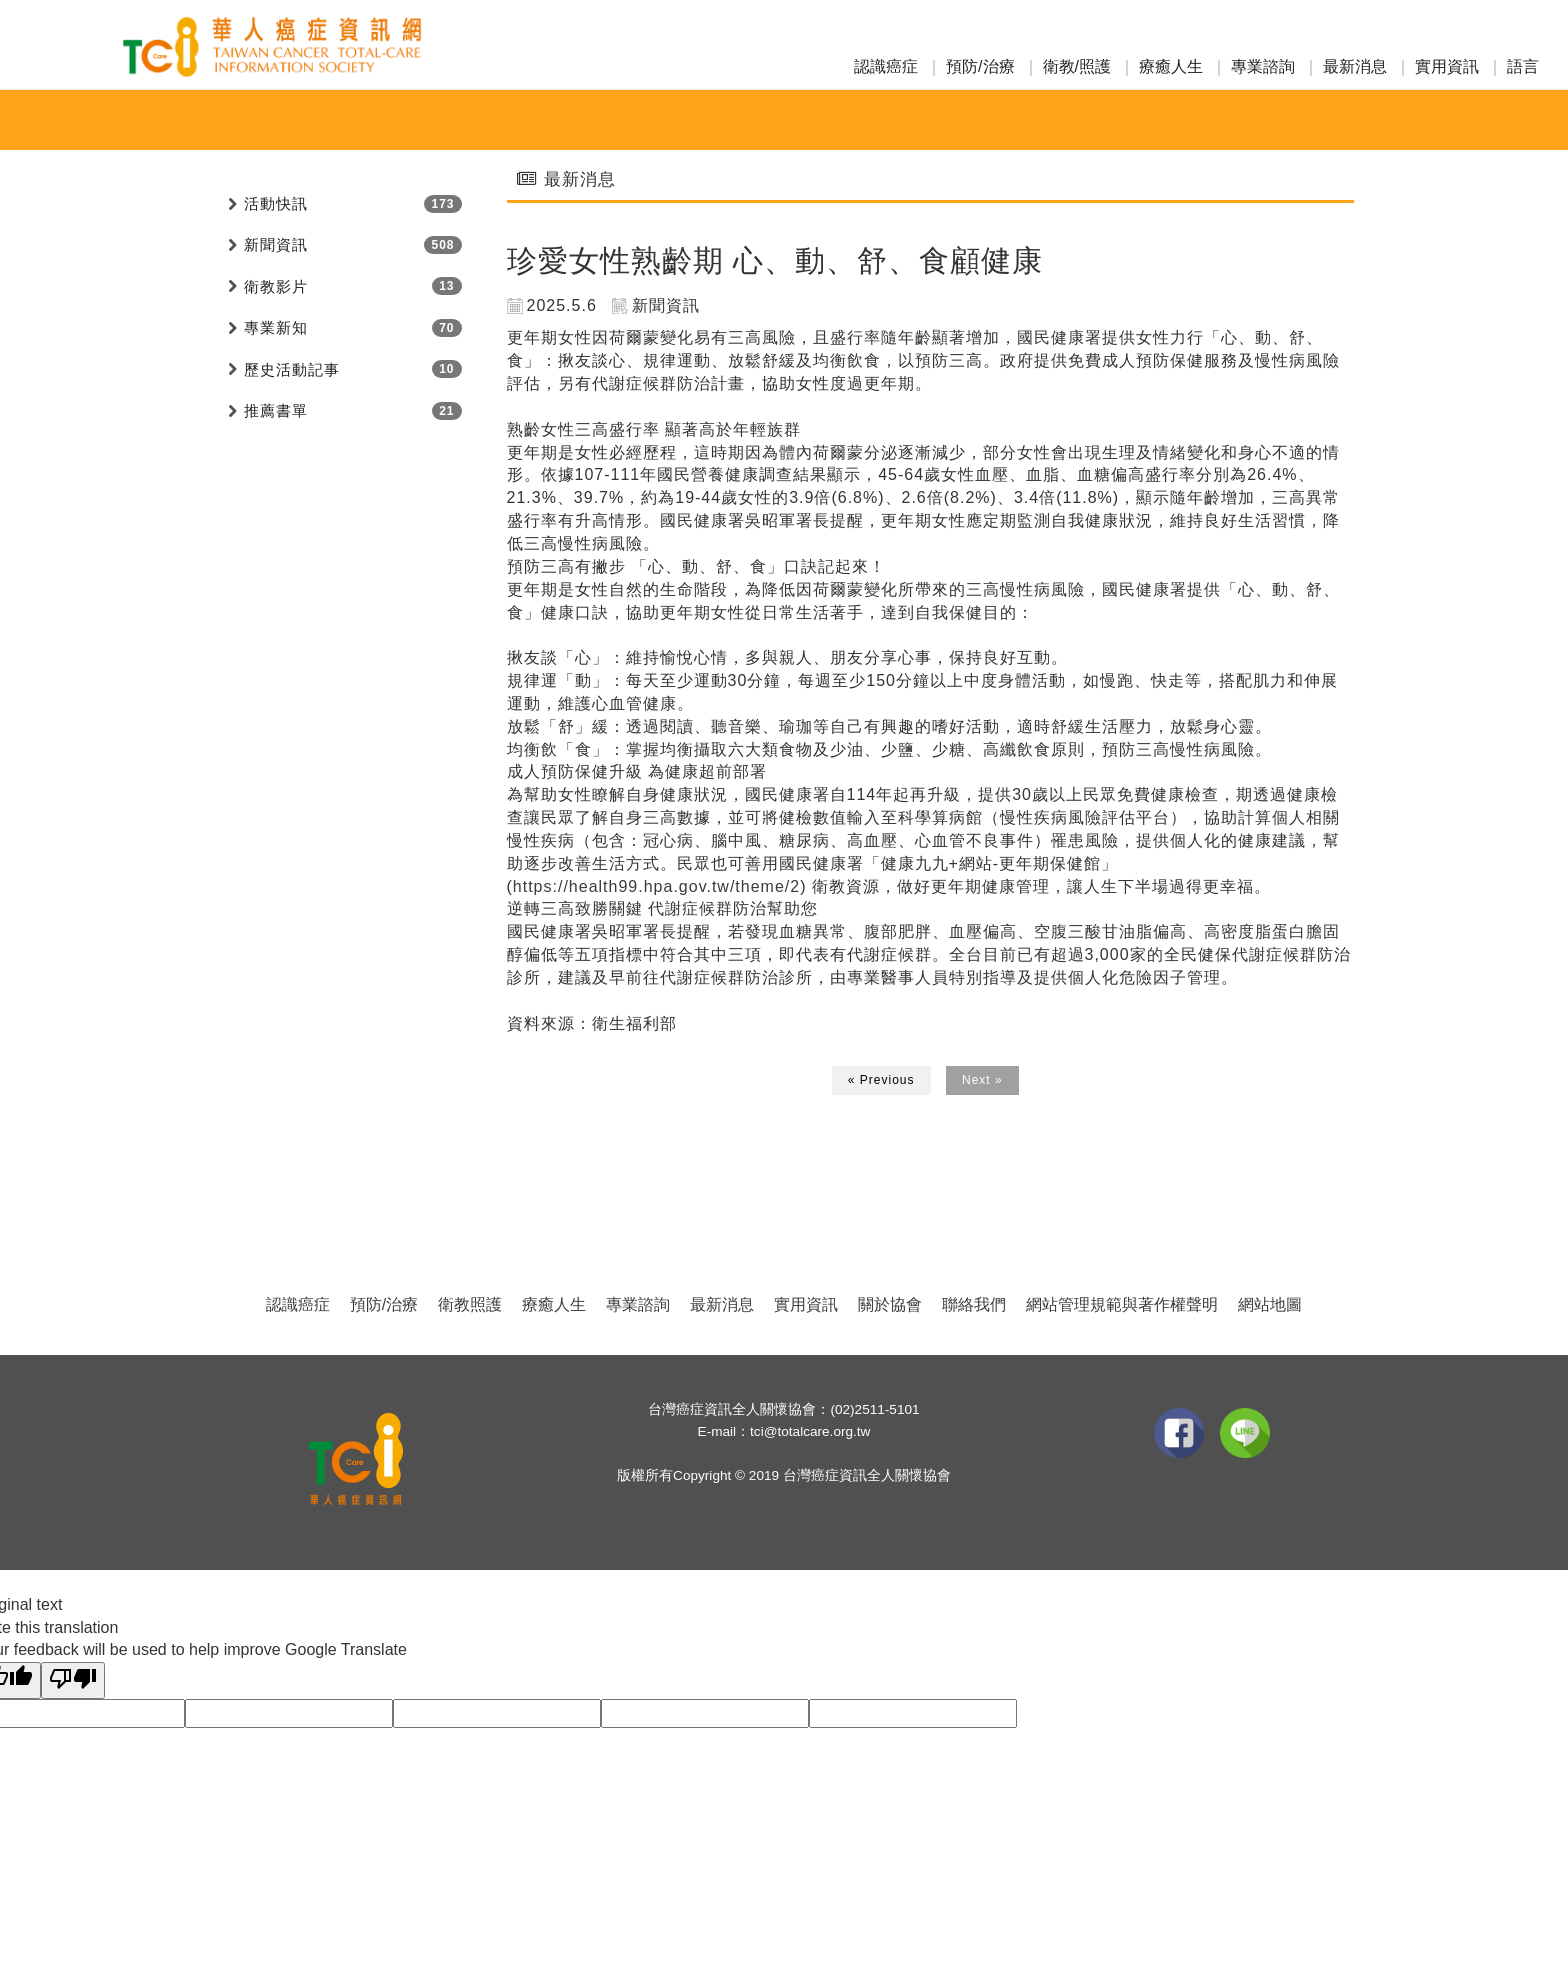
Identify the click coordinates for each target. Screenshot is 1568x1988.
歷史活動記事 (292, 369)
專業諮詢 (1263, 66)
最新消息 (1355, 66)
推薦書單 (276, 410)
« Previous (881, 1080)
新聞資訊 (692, 120)
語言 (1523, 66)
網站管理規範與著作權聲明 (1122, 1304)
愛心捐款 (876, 120)
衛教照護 (470, 1304)
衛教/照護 (1077, 66)
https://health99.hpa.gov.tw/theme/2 (656, 886)
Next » (982, 1080)
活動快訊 (600, 120)
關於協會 (890, 1304)
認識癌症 (886, 66)
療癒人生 (1171, 66)
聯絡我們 (974, 1304)
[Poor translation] (73, 1680)
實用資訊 (1447, 66)
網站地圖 (1270, 1304)
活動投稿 (968, 120)
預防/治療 (980, 66)
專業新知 (784, 120)
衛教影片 (276, 286)
